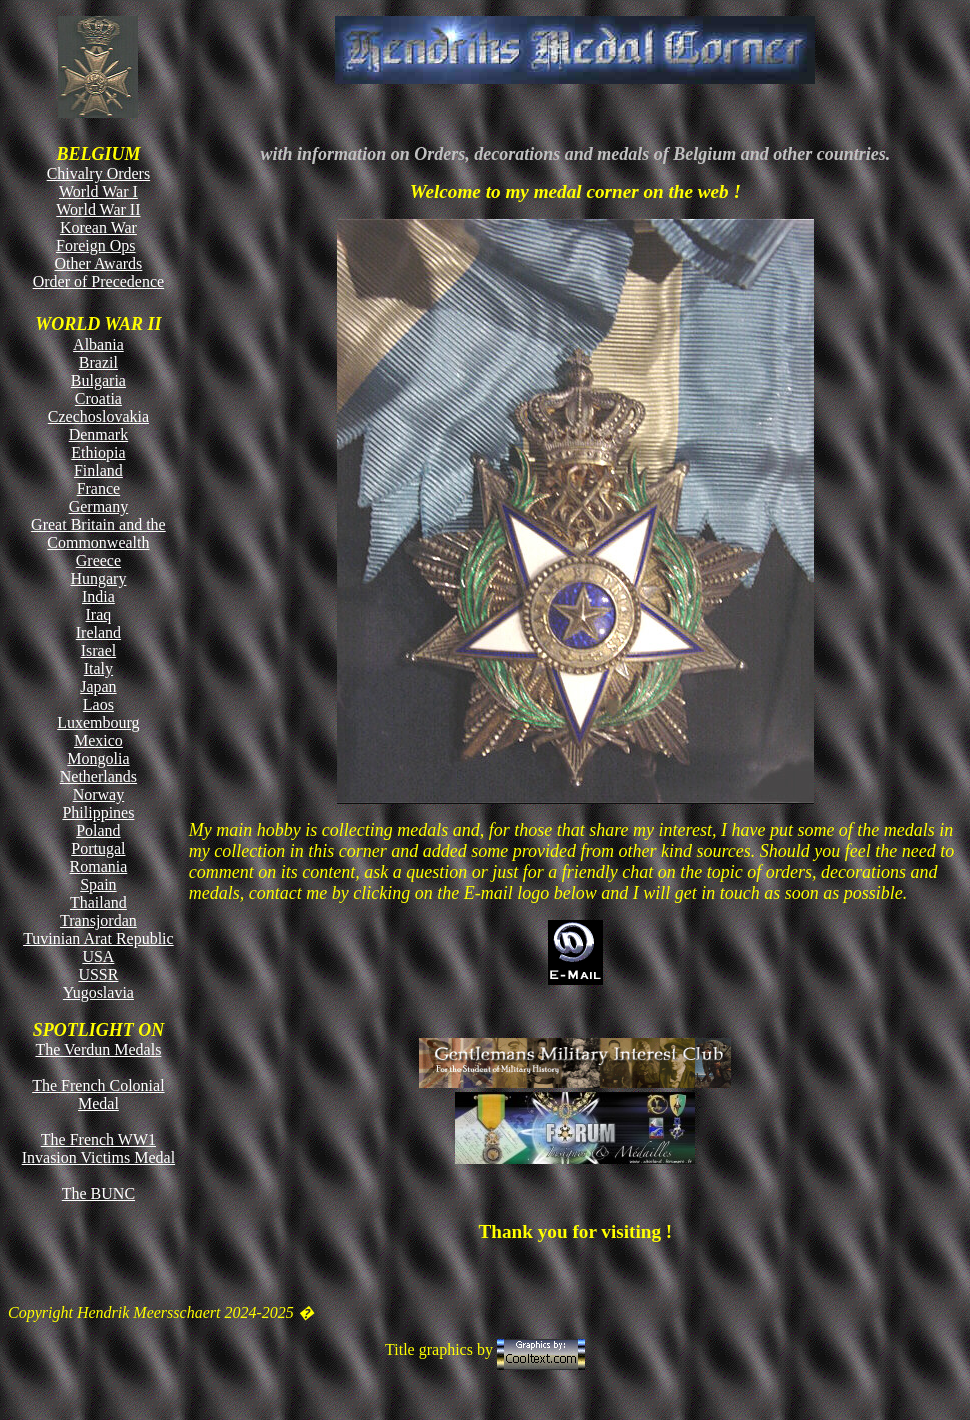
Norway (99, 794)
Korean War (98, 227)
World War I (98, 191)
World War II (98, 209)
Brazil (98, 362)
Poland (98, 830)
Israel (99, 650)
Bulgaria (98, 380)
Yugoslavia (98, 992)
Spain (98, 884)
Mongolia (98, 758)
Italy (98, 668)
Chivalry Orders (99, 173)
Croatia (98, 398)
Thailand (98, 902)
